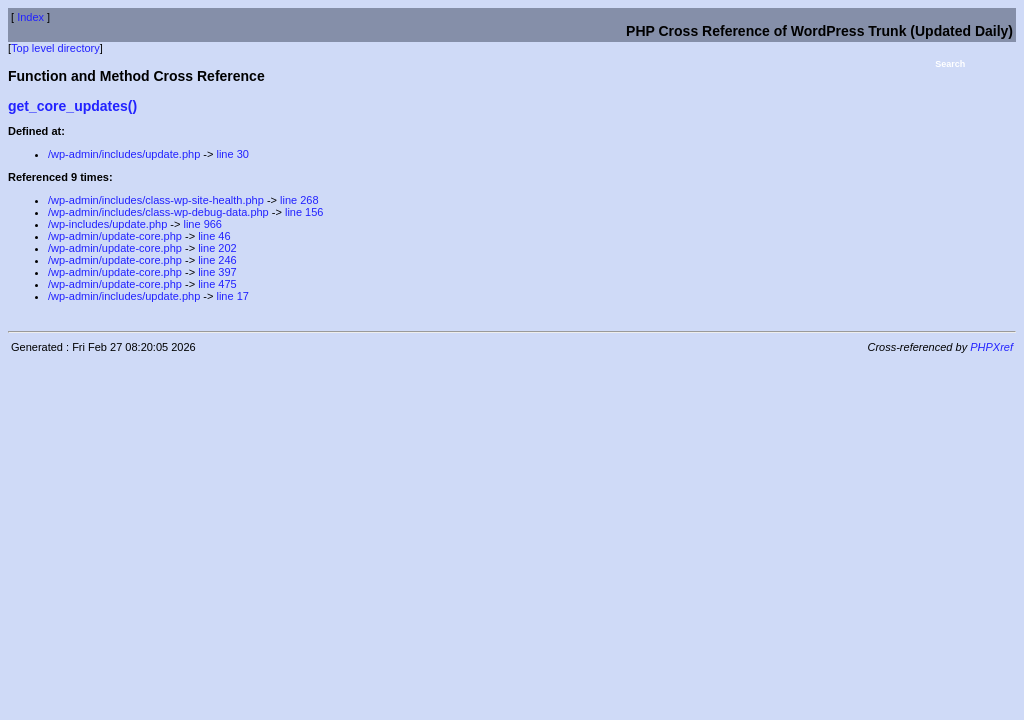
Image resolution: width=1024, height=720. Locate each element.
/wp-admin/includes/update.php (124, 154)
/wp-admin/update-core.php (115, 236)
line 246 (217, 260)
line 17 (232, 296)
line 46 (214, 236)
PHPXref (991, 347)
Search (950, 64)
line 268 (299, 200)
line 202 (217, 248)
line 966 (202, 224)
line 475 (217, 284)
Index (30, 17)
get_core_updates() (72, 106)
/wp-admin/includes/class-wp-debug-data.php (158, 212)
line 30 (232, 154)
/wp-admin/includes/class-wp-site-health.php (156, 200)
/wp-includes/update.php (107, 224)
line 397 (217, 272)
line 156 (304, 212)
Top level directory (55, 48)
